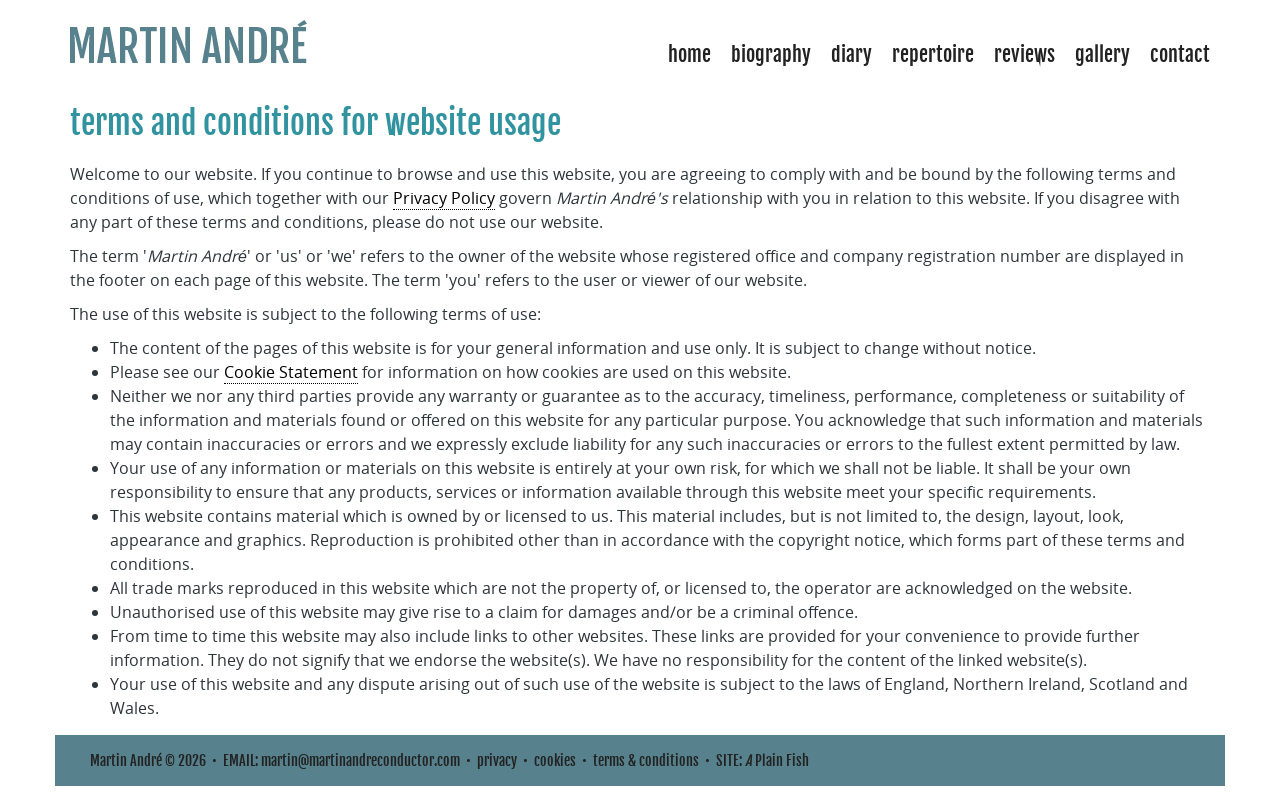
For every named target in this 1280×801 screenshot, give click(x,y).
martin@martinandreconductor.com (360, 760)
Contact (1180, 54)
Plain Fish (777, 760)
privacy (497, 760)
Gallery (1102, 54)
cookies (555, 760)
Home (689, 54)
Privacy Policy (444, 198)
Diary (851, 54)
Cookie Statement (291, 372)
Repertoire (933, 54)
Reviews (1024, 54)
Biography (771, 54)
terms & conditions (646, 760)
